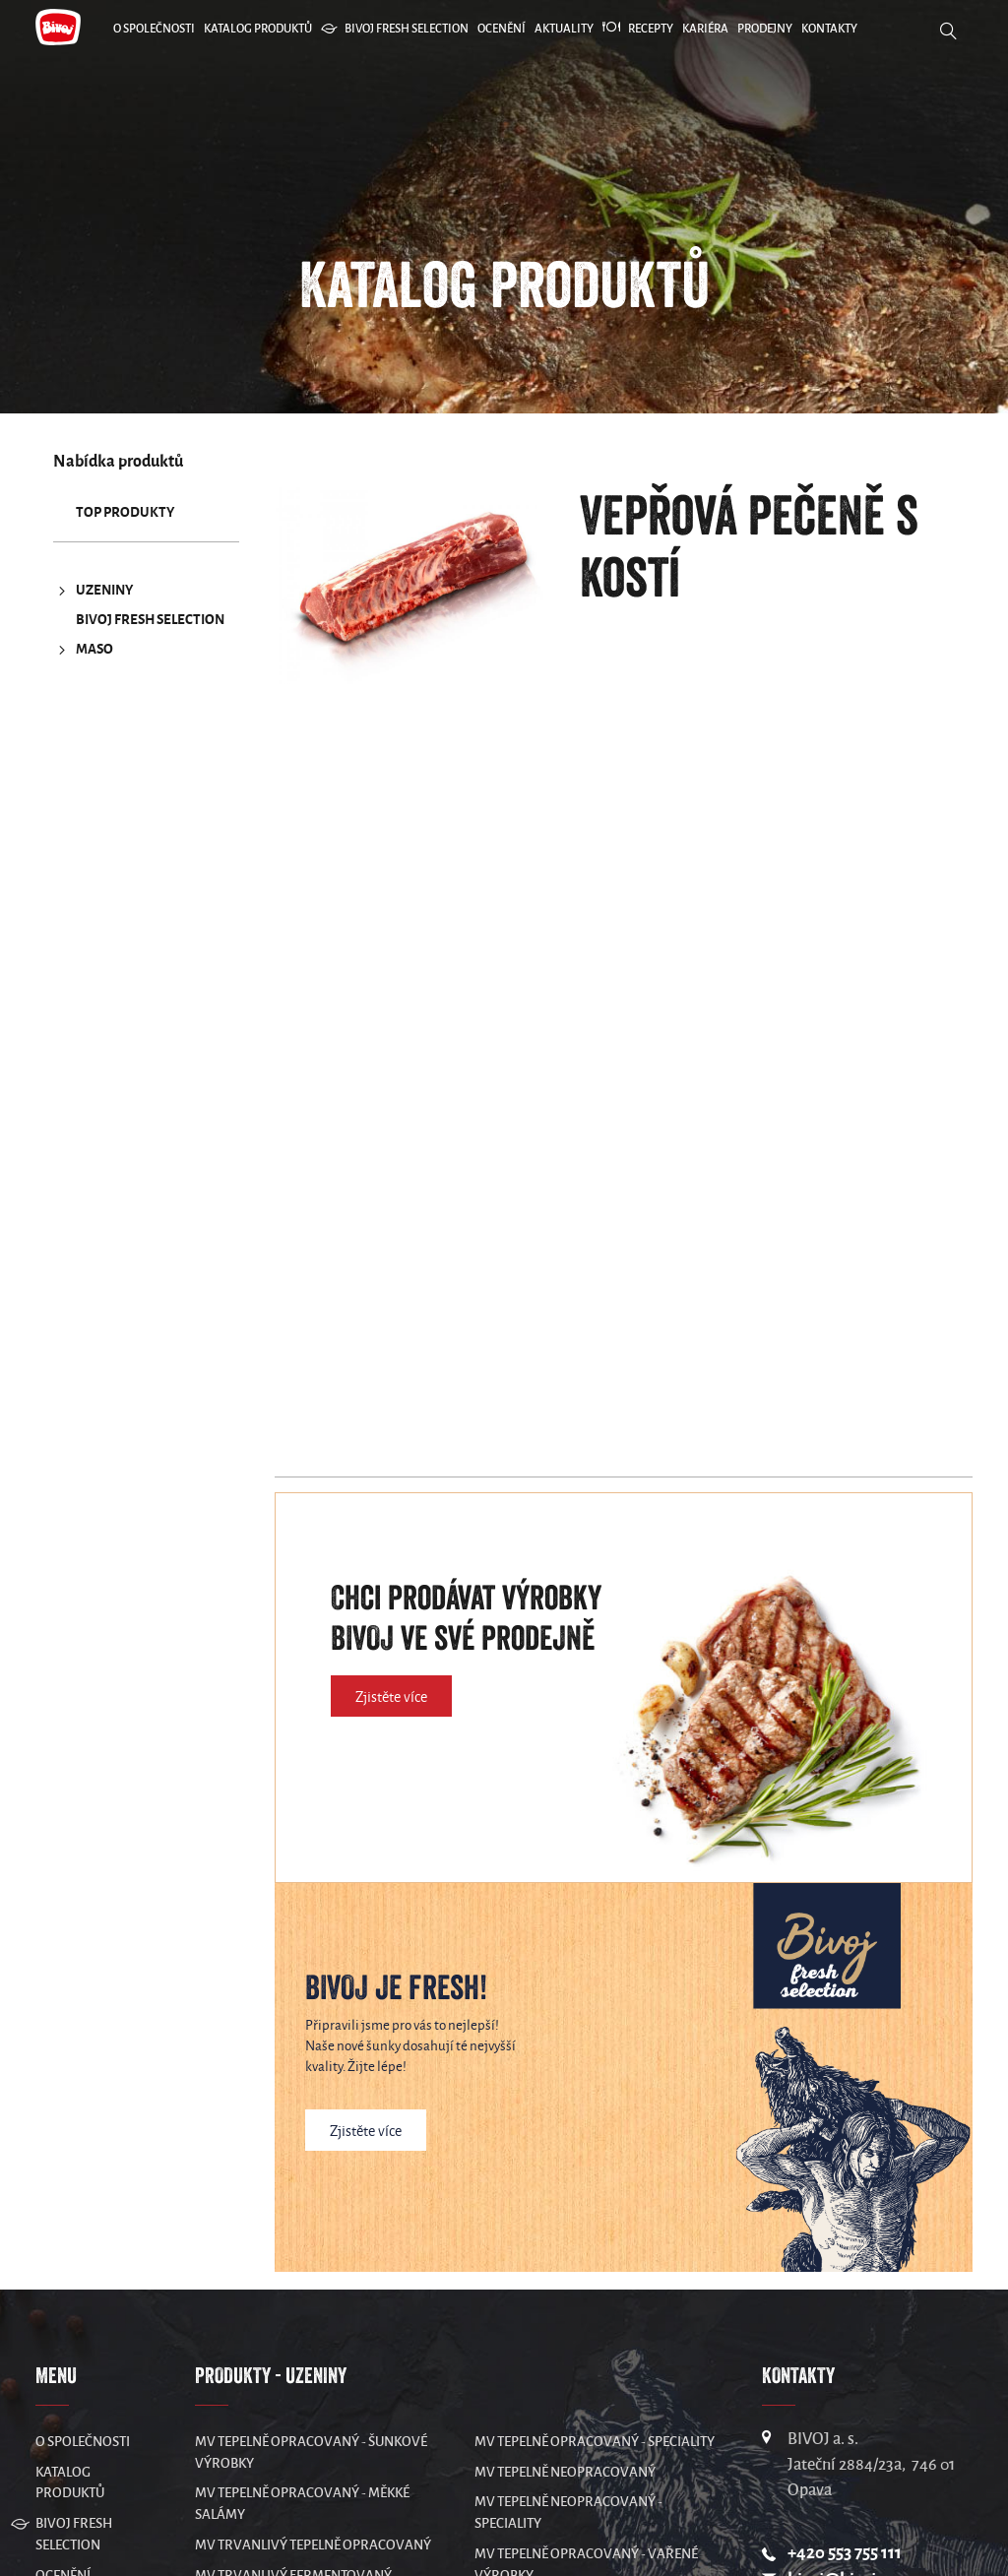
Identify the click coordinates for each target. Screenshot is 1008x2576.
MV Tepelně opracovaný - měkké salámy (302, 2503)
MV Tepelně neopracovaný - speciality (568, 2512)
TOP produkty (125, 512)
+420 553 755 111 (845, 2553)
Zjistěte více (391, 1697)
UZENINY (93, 590)
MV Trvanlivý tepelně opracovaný (313, 2545)
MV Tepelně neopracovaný (565, 2472)
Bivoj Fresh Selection (150, 619)
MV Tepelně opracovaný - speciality (594, 2441)
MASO (83, 650)
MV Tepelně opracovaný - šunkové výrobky (311, 2452)
